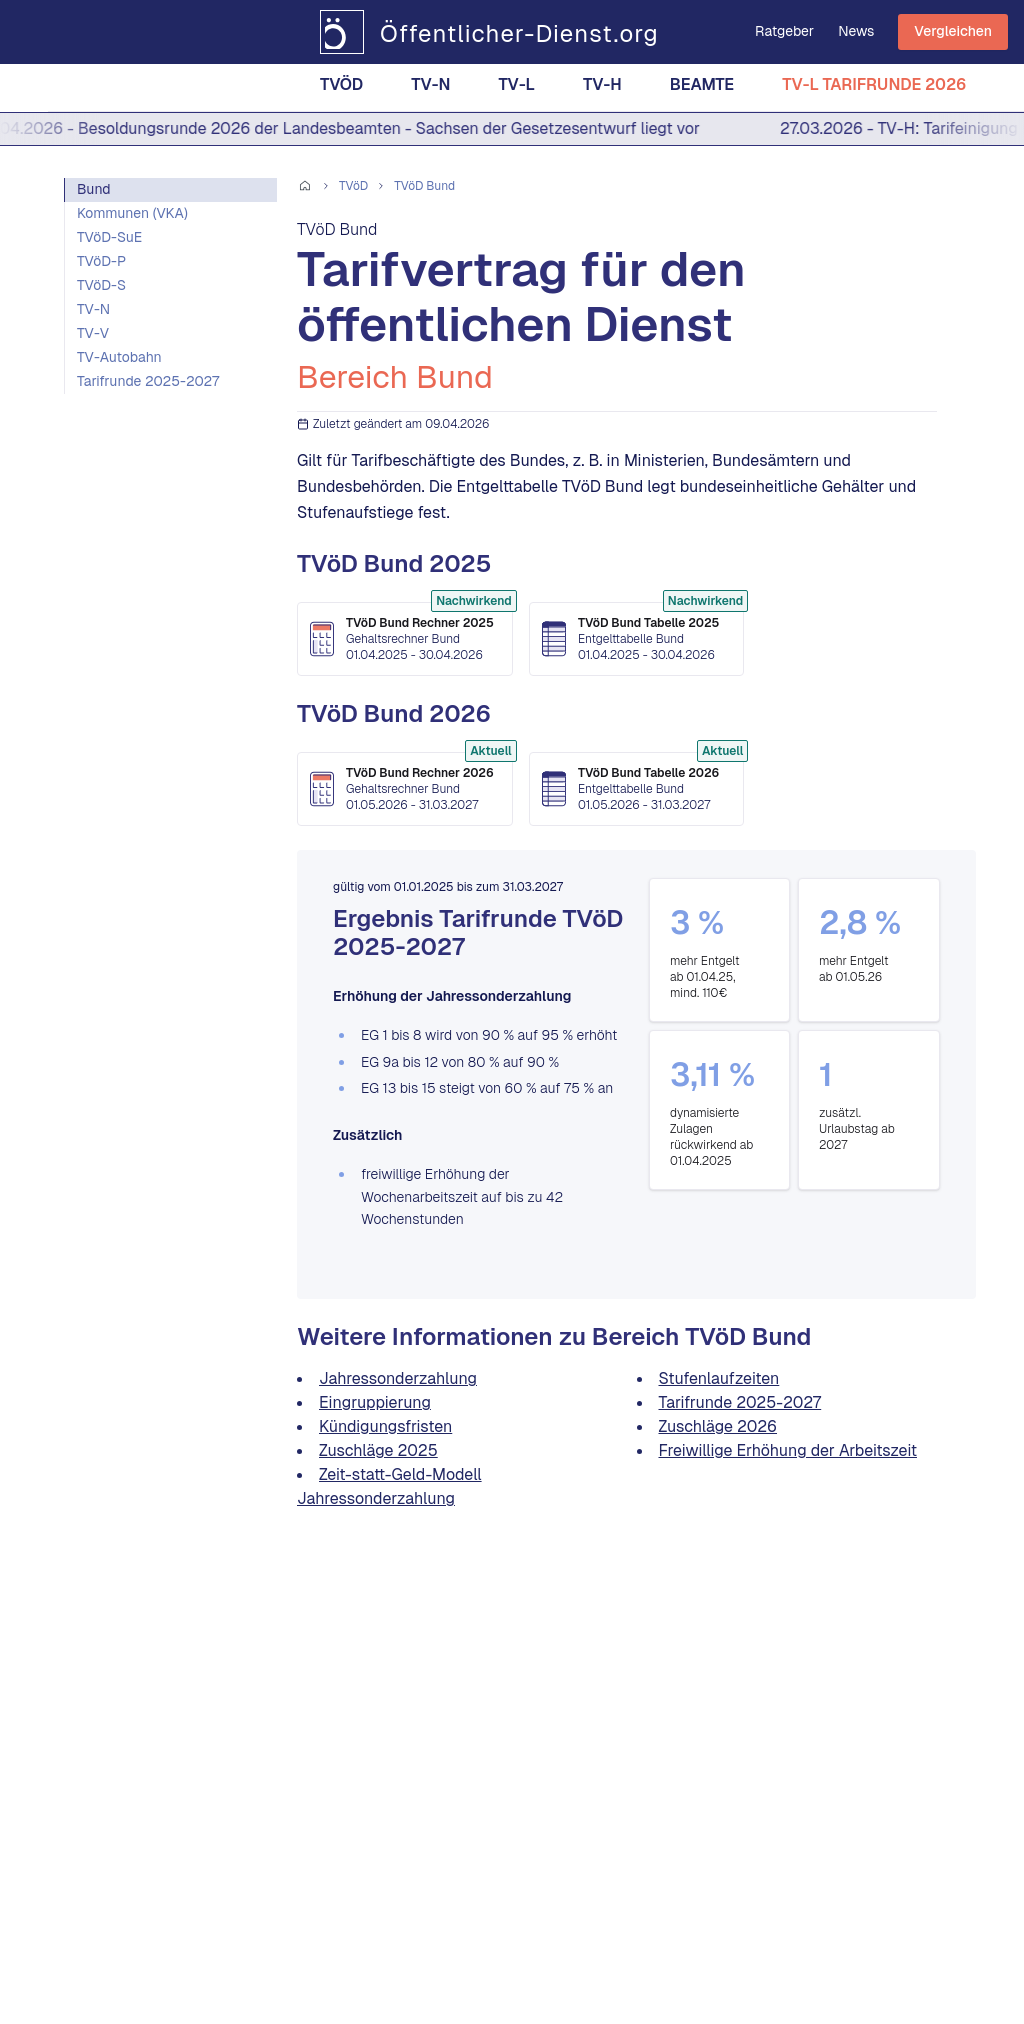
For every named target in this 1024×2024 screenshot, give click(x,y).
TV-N (430, 88)
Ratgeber (784, 31)
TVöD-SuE (109, 237)
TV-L (516, 88)
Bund (94, 189)
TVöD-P (101, 261)
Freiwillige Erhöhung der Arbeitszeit (788, 1450)
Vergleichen (953, 31)
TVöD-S (101, 285)
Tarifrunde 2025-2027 (148, 381)
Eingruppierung (375, 1402)
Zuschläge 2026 (718, 1426)
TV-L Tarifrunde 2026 (874, 88)
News (856, 31)
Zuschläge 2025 (378, 1450)
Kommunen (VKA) (132, 213)
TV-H (602, 88)
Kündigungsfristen (385, 1426)
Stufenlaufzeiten (719, 1378)
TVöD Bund (424, 186)
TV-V (93, 333)
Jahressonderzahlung (398, 1378)
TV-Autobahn (119, 357)
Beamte (702, 88)
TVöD (341, 88)
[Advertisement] (170, 586)
